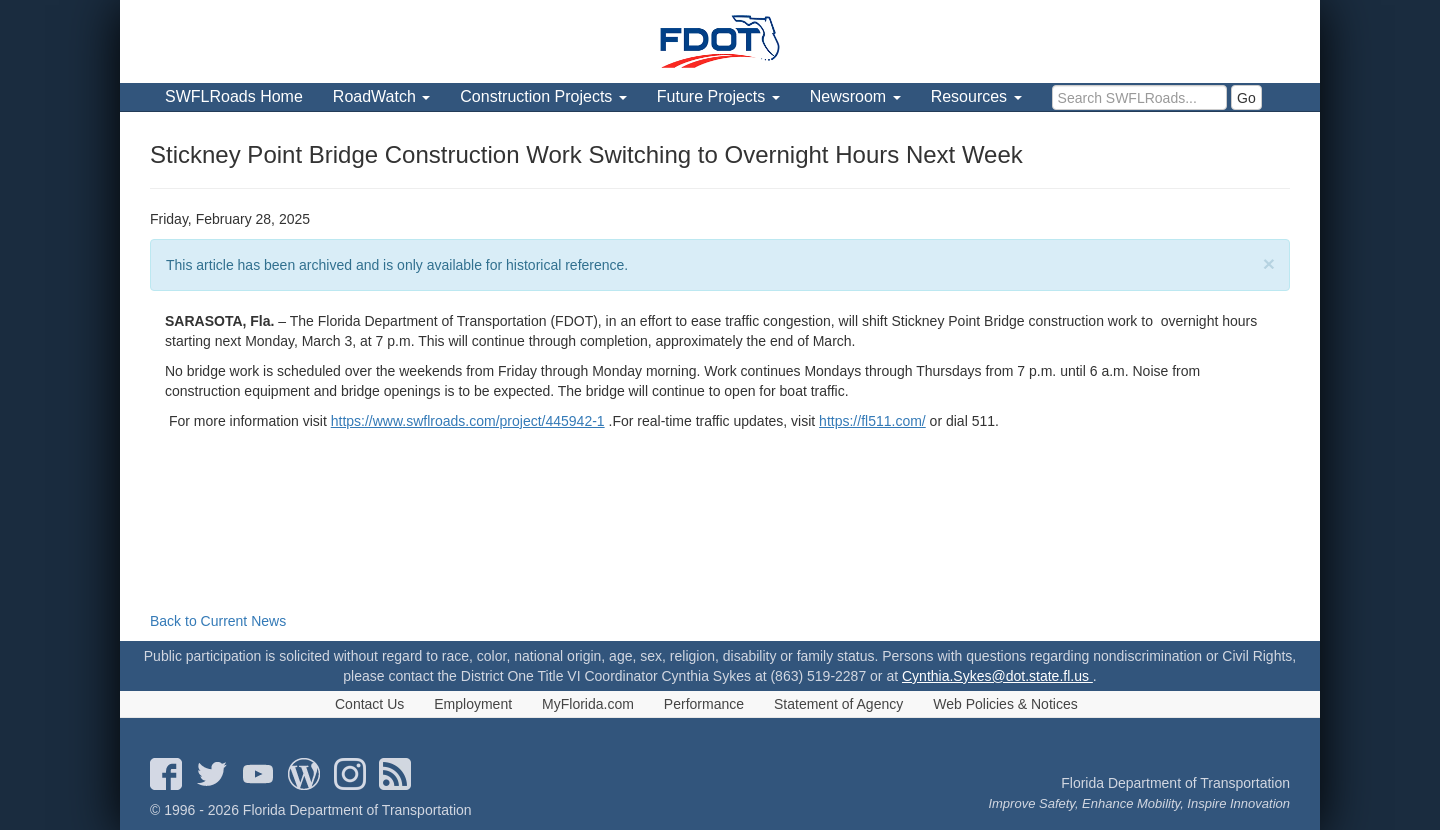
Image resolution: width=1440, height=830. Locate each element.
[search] (1139, 97)
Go (1246, 98)
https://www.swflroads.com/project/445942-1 (468, 421)
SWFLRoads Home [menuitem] (234, 96)
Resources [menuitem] (976, 96)
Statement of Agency (838, 704)
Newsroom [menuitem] (855, 96)
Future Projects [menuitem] (718, 96)
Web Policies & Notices (1005, 704)
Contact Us (369, 704)
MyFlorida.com (588, 704)
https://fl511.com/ (872, 421)
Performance (704, 704)
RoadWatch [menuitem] (381, 96)
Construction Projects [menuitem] (543, 96)
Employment (473, 704)
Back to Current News (218, 621)
